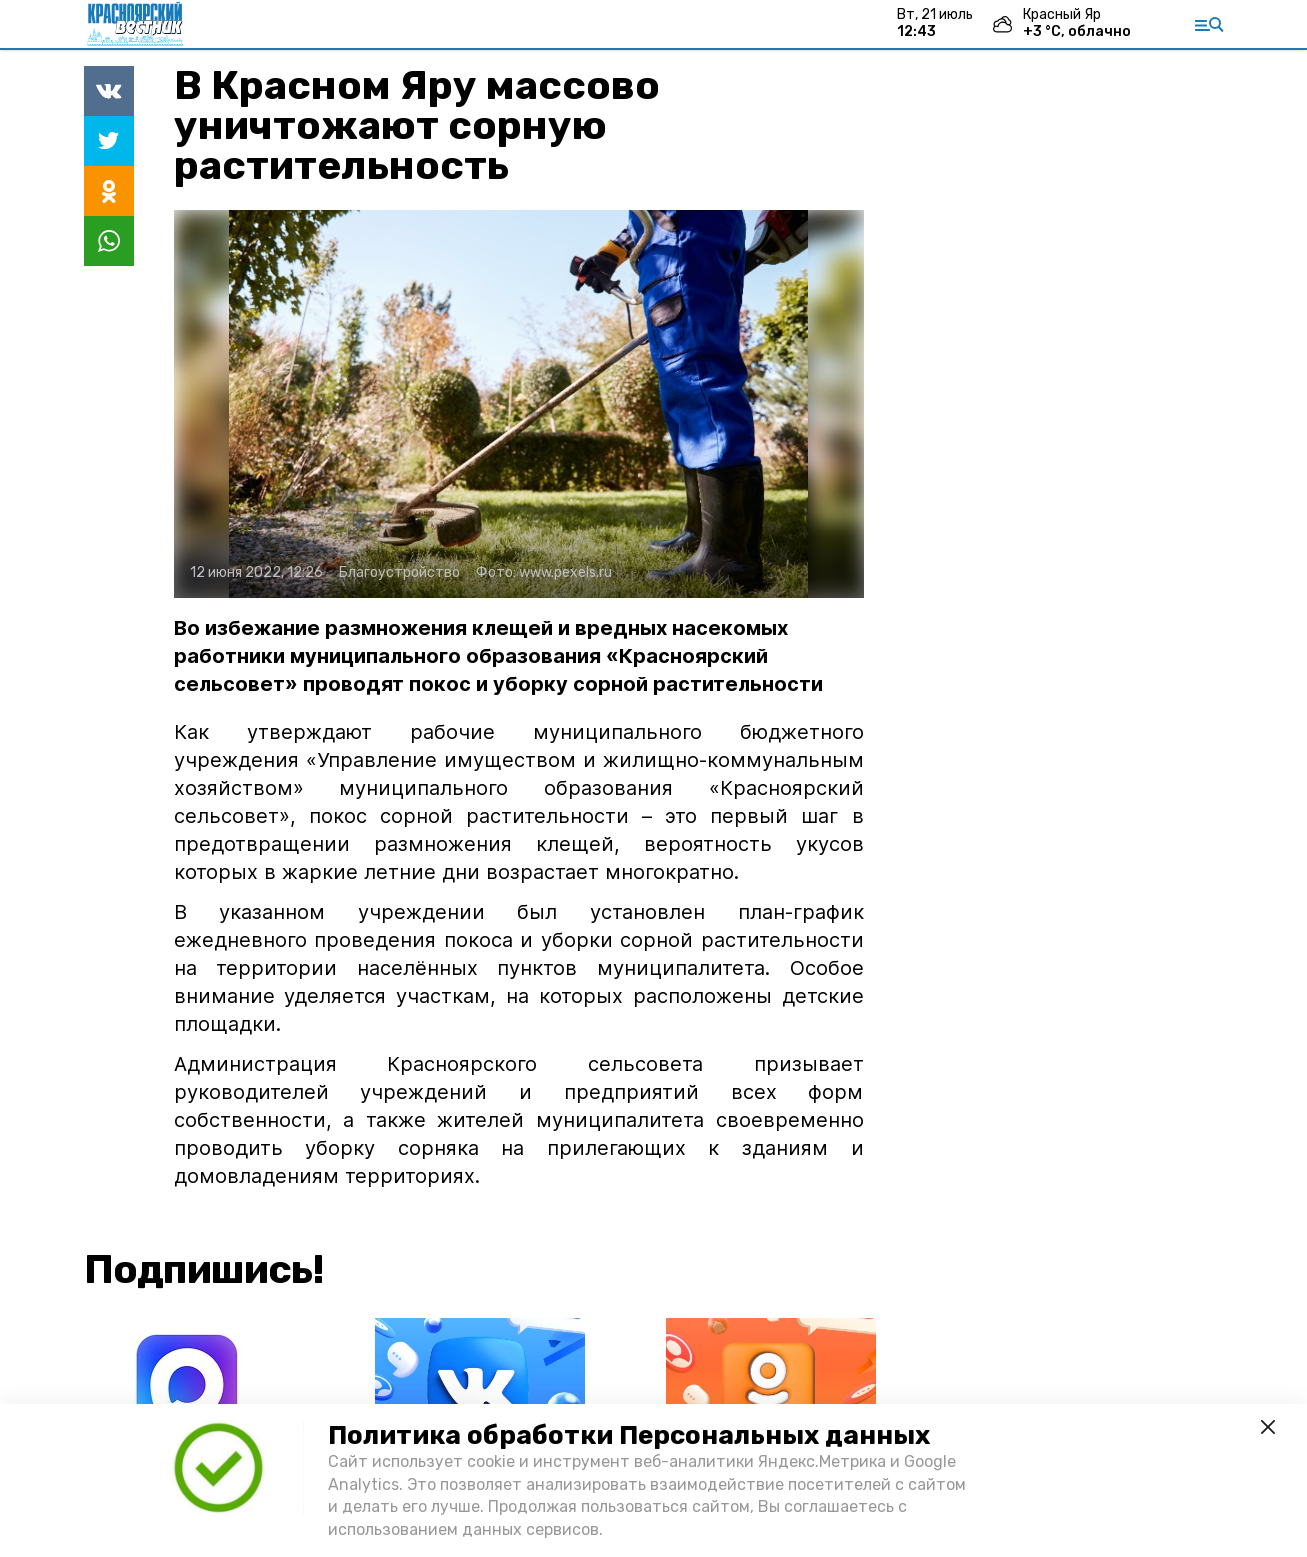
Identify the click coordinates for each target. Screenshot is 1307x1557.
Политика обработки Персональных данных (629, 1435)
